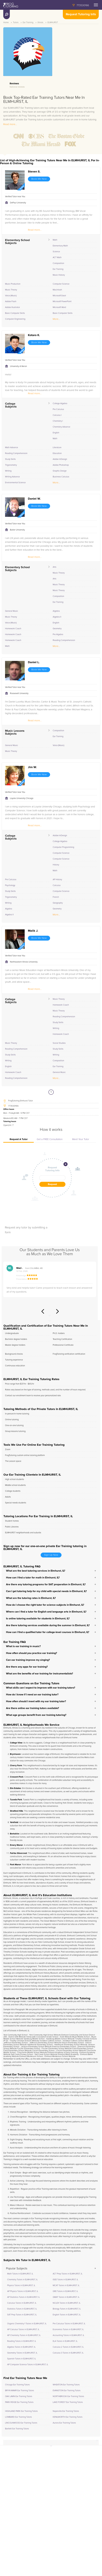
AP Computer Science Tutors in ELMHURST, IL (27, 2365)
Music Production (12, 284)
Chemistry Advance (61, 427)
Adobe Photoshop (61, 465)
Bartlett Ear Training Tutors (17, 2429)
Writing (8, 471)
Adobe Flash (10, 301)
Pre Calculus (58, 409)
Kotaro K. (34, 335)
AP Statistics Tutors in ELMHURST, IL (23, 2297)
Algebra (56, 611)
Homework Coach (13, 629)
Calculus (57, 885)
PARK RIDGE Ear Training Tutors (19, 2402)
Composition (58, 263)
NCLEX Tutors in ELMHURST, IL (66, 2303)
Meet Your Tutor (80, 1139)
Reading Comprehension (16, 453)
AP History (57, 880)
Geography (58, 903)
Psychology (10, 885)
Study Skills (10, 459)
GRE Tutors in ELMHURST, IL (65, 2291)
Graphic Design (60, 471)
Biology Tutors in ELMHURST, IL (67, 2309)
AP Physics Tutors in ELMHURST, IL (22, 2291)
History (56, 865)
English (56, 433)
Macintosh (57, 290)
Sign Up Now (51, 1555)
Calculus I (57, 415)
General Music (11, 611)
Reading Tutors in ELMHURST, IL (21, 2341)
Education (57, 453)
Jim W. (32, 767)
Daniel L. (34, 662)
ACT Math (57, 257)
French (56, 897)
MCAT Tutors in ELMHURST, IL (66, 2285)
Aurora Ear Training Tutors (64, 2423)
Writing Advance (12, 477)
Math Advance (11, 447)
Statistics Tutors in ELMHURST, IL (22, 2309)
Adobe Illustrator (12, 307)
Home (6, 22)
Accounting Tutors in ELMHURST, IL (68, 2335)
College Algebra (60, 403)
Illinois (40, 22)
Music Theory (11, 290)
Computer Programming (63, 847)
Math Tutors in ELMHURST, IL (20, 2274)
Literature (57, 447)
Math (55, 240)
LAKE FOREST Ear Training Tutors (68, 2402)
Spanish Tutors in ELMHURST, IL (21, 2359)
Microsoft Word (59, 307)
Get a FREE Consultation (50, 1139)
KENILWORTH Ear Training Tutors (67, 2417)
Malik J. (33, 930)
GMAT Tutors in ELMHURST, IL (66, 2297)
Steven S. (34, 171)
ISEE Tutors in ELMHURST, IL (65, 2280)
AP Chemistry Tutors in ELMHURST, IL (24, 2335)
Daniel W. (34, 498)
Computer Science (61, 284)
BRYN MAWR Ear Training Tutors (19, 2391)
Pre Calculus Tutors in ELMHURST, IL (69, 2324)
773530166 (83, 5)
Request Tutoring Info (81, 14)
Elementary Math (60, 246)
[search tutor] (6, 14)
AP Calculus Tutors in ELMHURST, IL (23, 2329)
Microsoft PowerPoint (62, 301)
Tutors (15, 22)
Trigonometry (11, 465)
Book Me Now (39, 179)
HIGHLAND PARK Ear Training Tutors (21, 2411)
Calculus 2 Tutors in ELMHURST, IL (68, 2347)
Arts (54, 567)
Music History (59, 275)
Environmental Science (15, 483)
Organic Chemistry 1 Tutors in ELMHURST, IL (27, 2324)
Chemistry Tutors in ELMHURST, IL (22, 2280)
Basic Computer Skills (15, 313)
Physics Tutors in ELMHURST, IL (21, 2285)
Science (56, 252)
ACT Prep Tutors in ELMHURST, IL (67, 2274)
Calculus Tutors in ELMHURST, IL (21, 2303)
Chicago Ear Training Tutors (17, 2385)
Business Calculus (61, 477)
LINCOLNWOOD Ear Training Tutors (21, 2423)
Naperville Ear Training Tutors (66, 2411)
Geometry (57, 629)
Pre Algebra (58, 634)
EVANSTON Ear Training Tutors (66, 2391)
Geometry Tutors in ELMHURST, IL (22, 2353)
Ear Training (28, 22)
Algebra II (57, 617)
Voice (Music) (11, 296)
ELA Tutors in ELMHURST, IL (65, 2341)
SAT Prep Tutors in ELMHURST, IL (22, 2315)
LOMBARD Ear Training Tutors (18, 2417)
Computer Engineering (15, 319)
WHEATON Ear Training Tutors (66, 2385)
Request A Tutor (19, 1139)
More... (56, 319)
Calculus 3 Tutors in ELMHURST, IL (68, 2353)
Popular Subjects (16, 2268)
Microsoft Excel (59, 296)
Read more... (10, 124)
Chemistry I (58, 421)
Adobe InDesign (60, 459)
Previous (42, 1311)
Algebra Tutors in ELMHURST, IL (21, 2347)
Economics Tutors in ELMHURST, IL (68, 2329)
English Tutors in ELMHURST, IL (67, 2315)
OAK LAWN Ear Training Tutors (18, 2396)
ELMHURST (52, 22)
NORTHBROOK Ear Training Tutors (68, 2396)
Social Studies (59, 1043)
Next (57, 1311)
